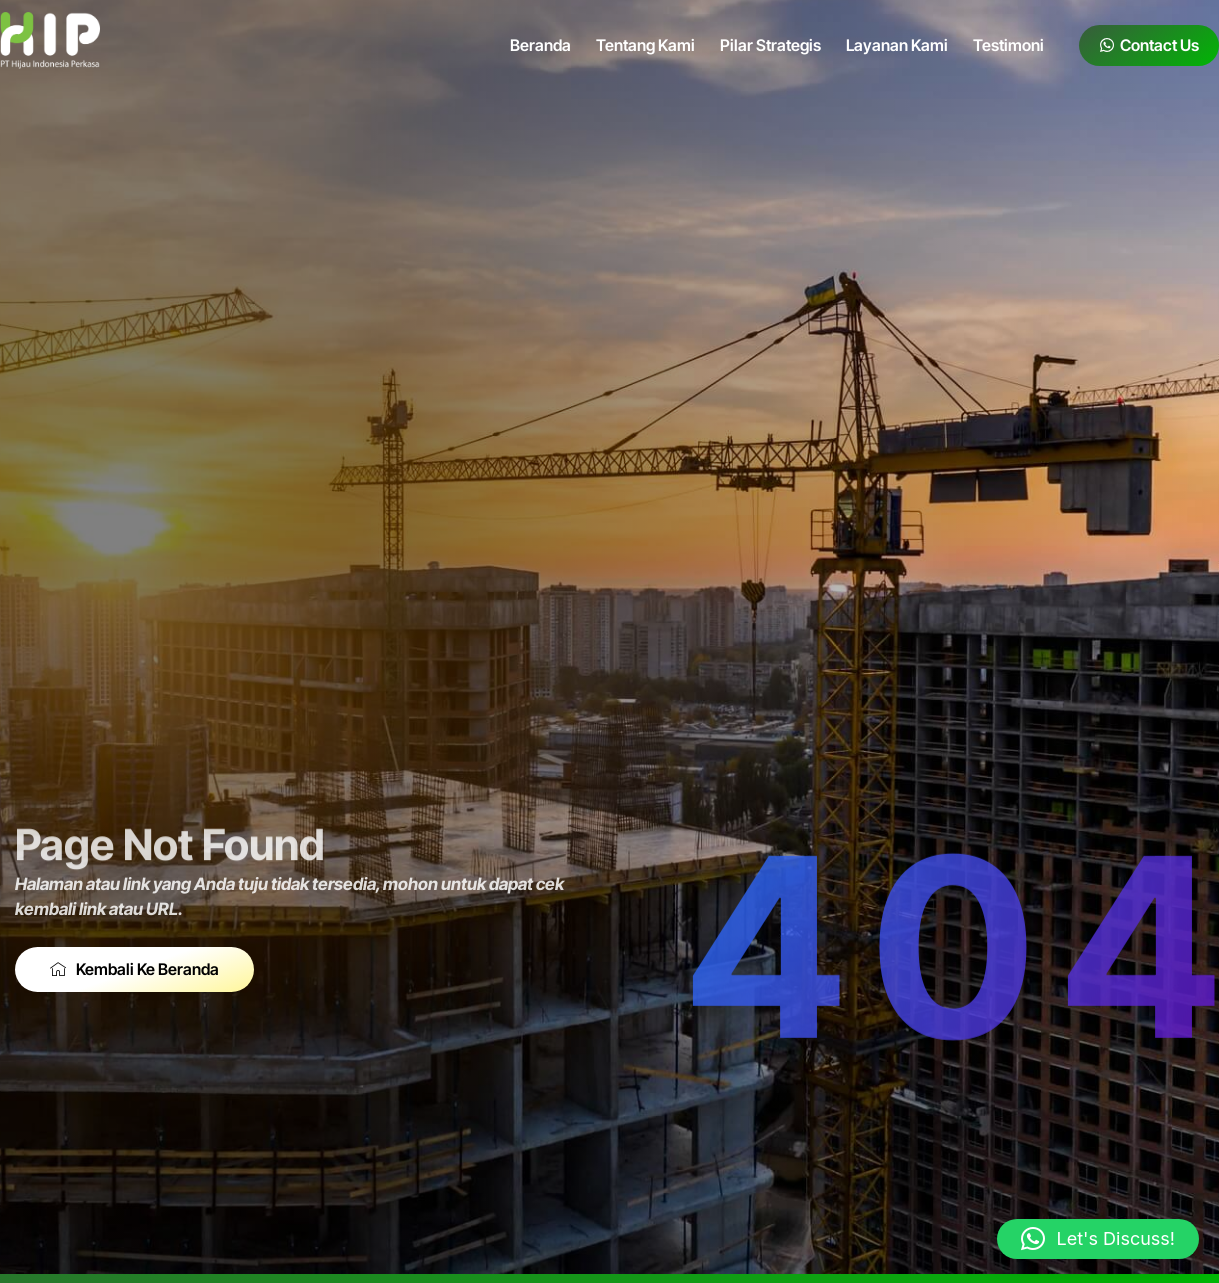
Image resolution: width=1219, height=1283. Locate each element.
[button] (1098, 1239)
